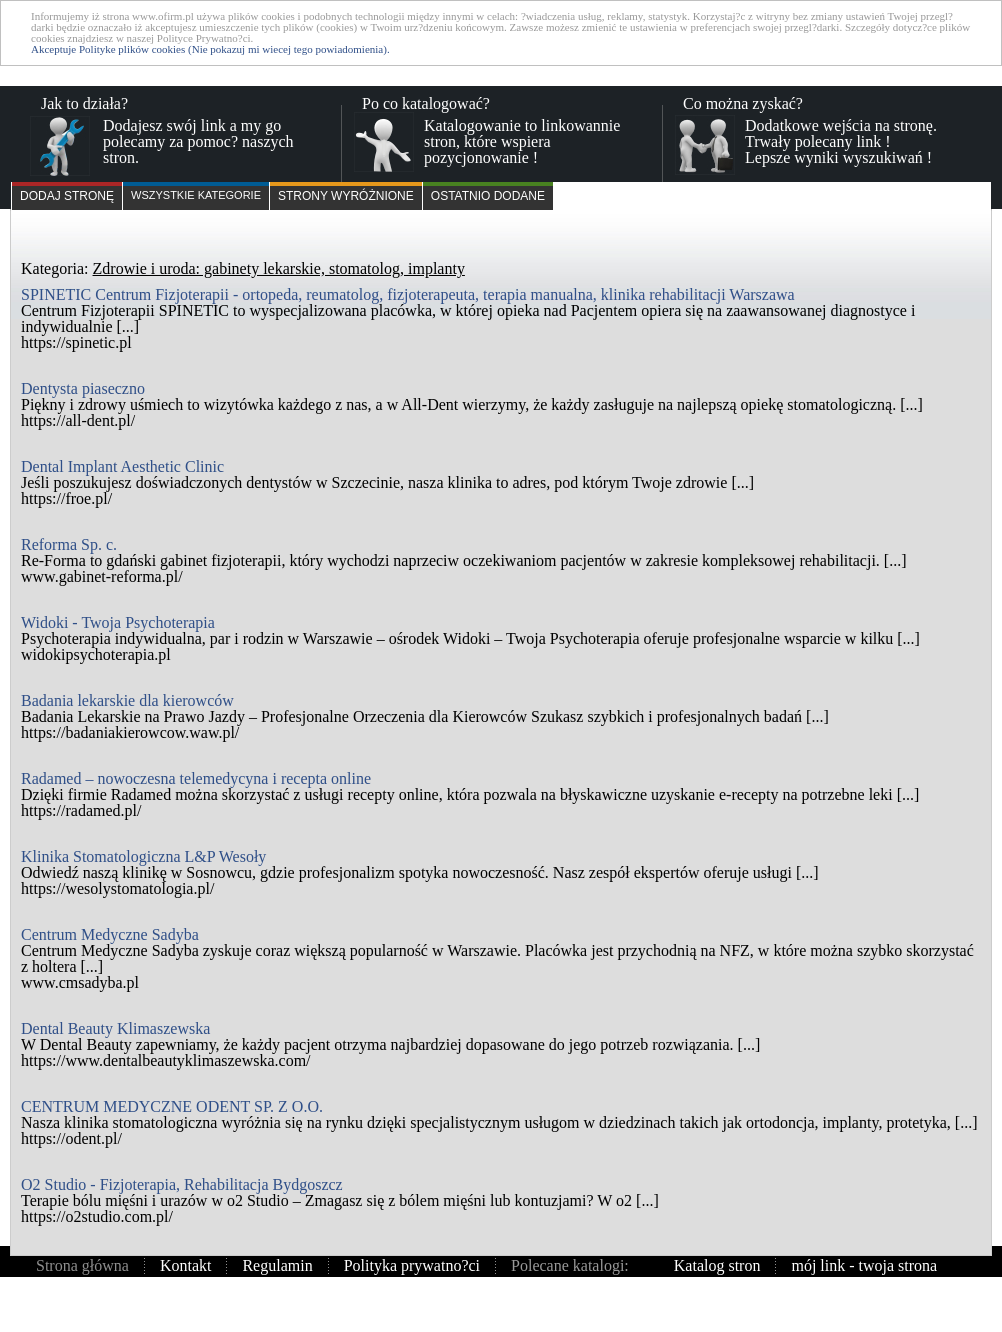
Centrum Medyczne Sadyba (110, 934)
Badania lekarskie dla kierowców (127, 700)
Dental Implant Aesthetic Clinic (122, 466)
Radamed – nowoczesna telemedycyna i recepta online (196, 778)
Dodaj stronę (67, 196)
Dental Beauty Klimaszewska (115, 1028)
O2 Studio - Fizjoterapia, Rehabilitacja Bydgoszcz (182, 1184)
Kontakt (186, 1265)
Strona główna (82, 1265)
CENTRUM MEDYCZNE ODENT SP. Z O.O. (172, 1106)
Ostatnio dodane (488, 196)
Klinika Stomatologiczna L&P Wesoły (143, 856)
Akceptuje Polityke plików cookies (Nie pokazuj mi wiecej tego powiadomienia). (210, 49)
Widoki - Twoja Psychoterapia (118, 622)
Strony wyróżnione (346, 196)
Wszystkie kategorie (196, 195)
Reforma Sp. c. (69, 544)
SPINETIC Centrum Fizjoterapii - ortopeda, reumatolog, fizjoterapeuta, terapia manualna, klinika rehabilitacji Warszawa (408, 294)
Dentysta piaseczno (83, 388)
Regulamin (277, 1265)
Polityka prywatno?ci (412, 1265)
